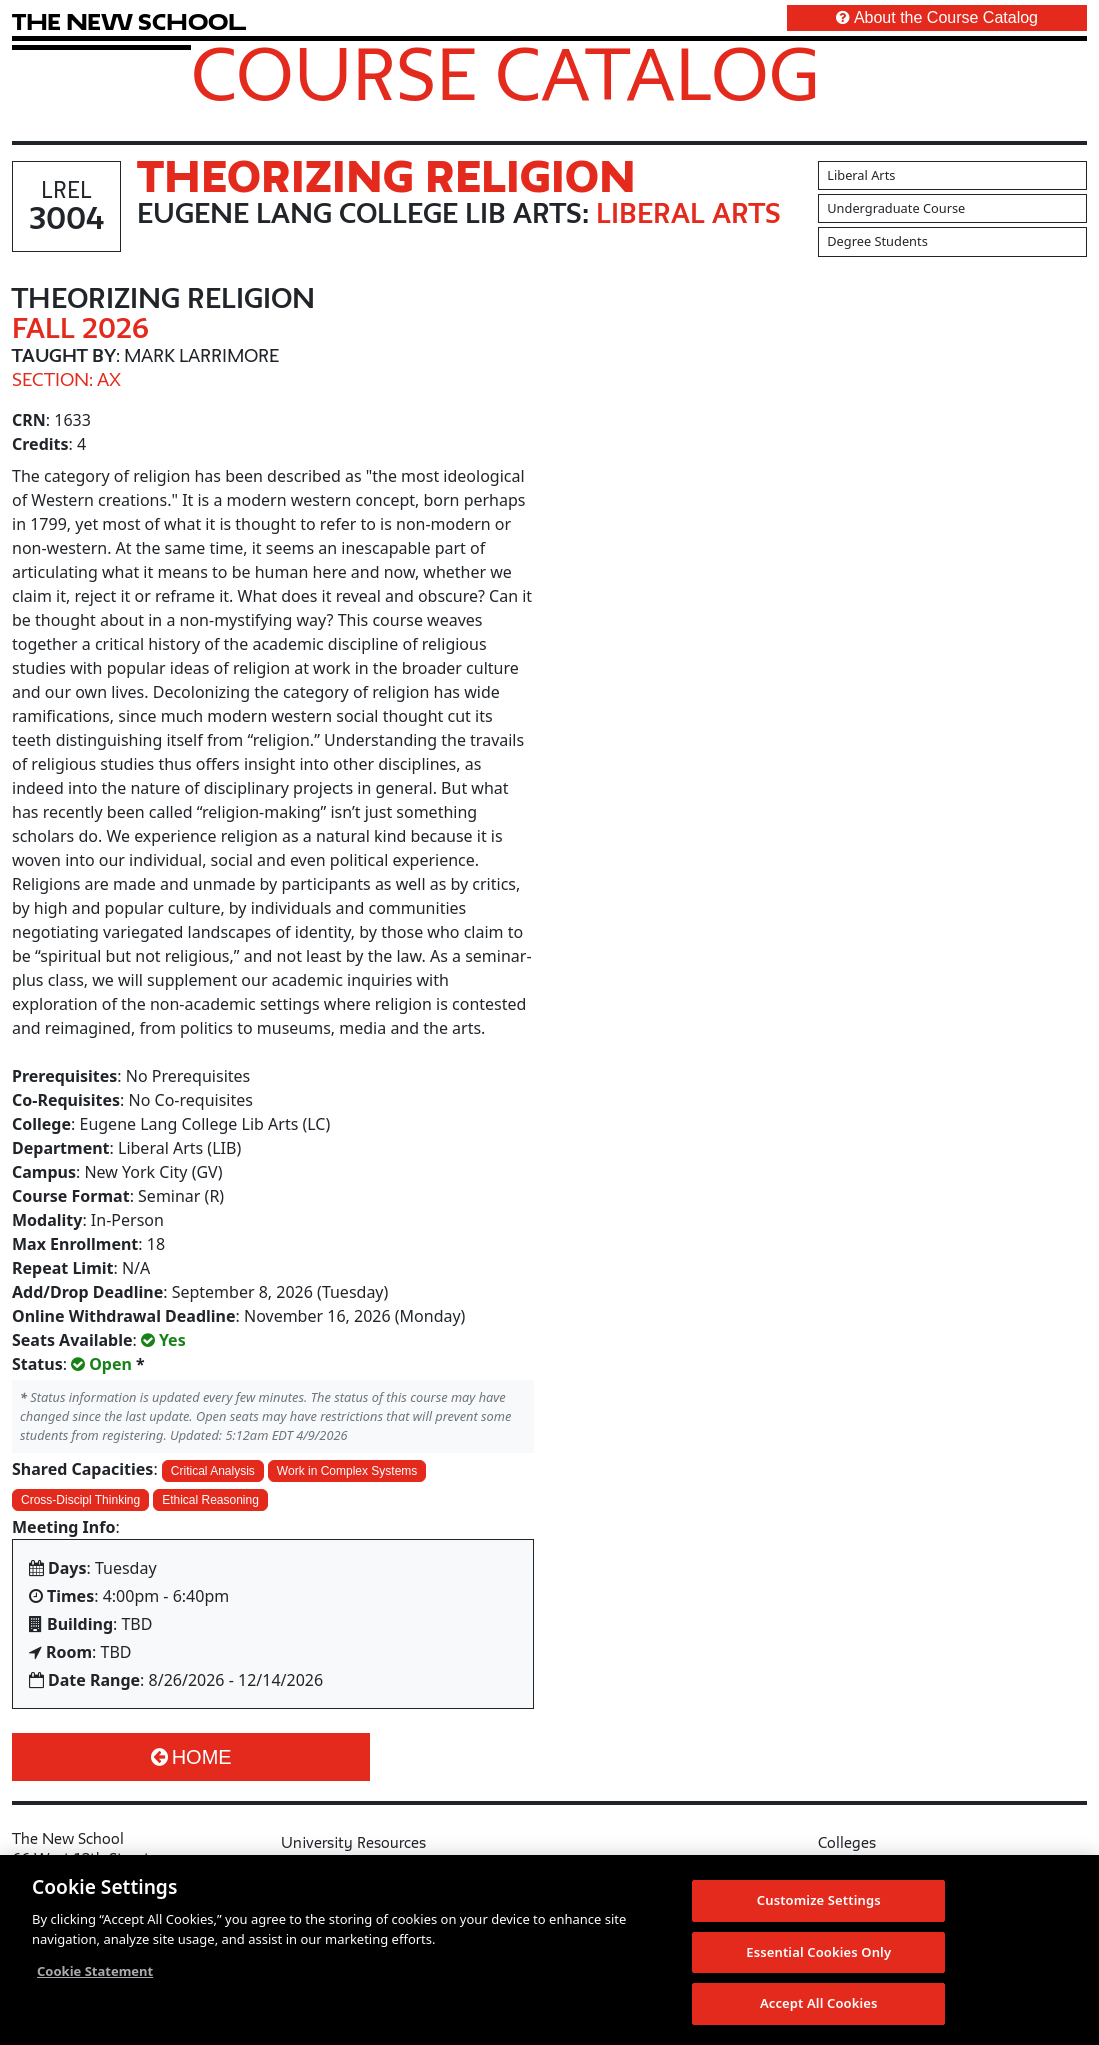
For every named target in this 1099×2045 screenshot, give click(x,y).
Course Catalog (505, 73)
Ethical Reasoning (210, 1500)
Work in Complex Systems (347, 1471)
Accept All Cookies (819, 2005)
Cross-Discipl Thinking (80, 1500)
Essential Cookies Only (818, 1953)
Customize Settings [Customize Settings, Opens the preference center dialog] (819, 1901)
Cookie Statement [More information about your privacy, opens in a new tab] (95, 1972)
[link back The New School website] (129, 21)
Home (191, 1757)
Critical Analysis (213, 1471)
